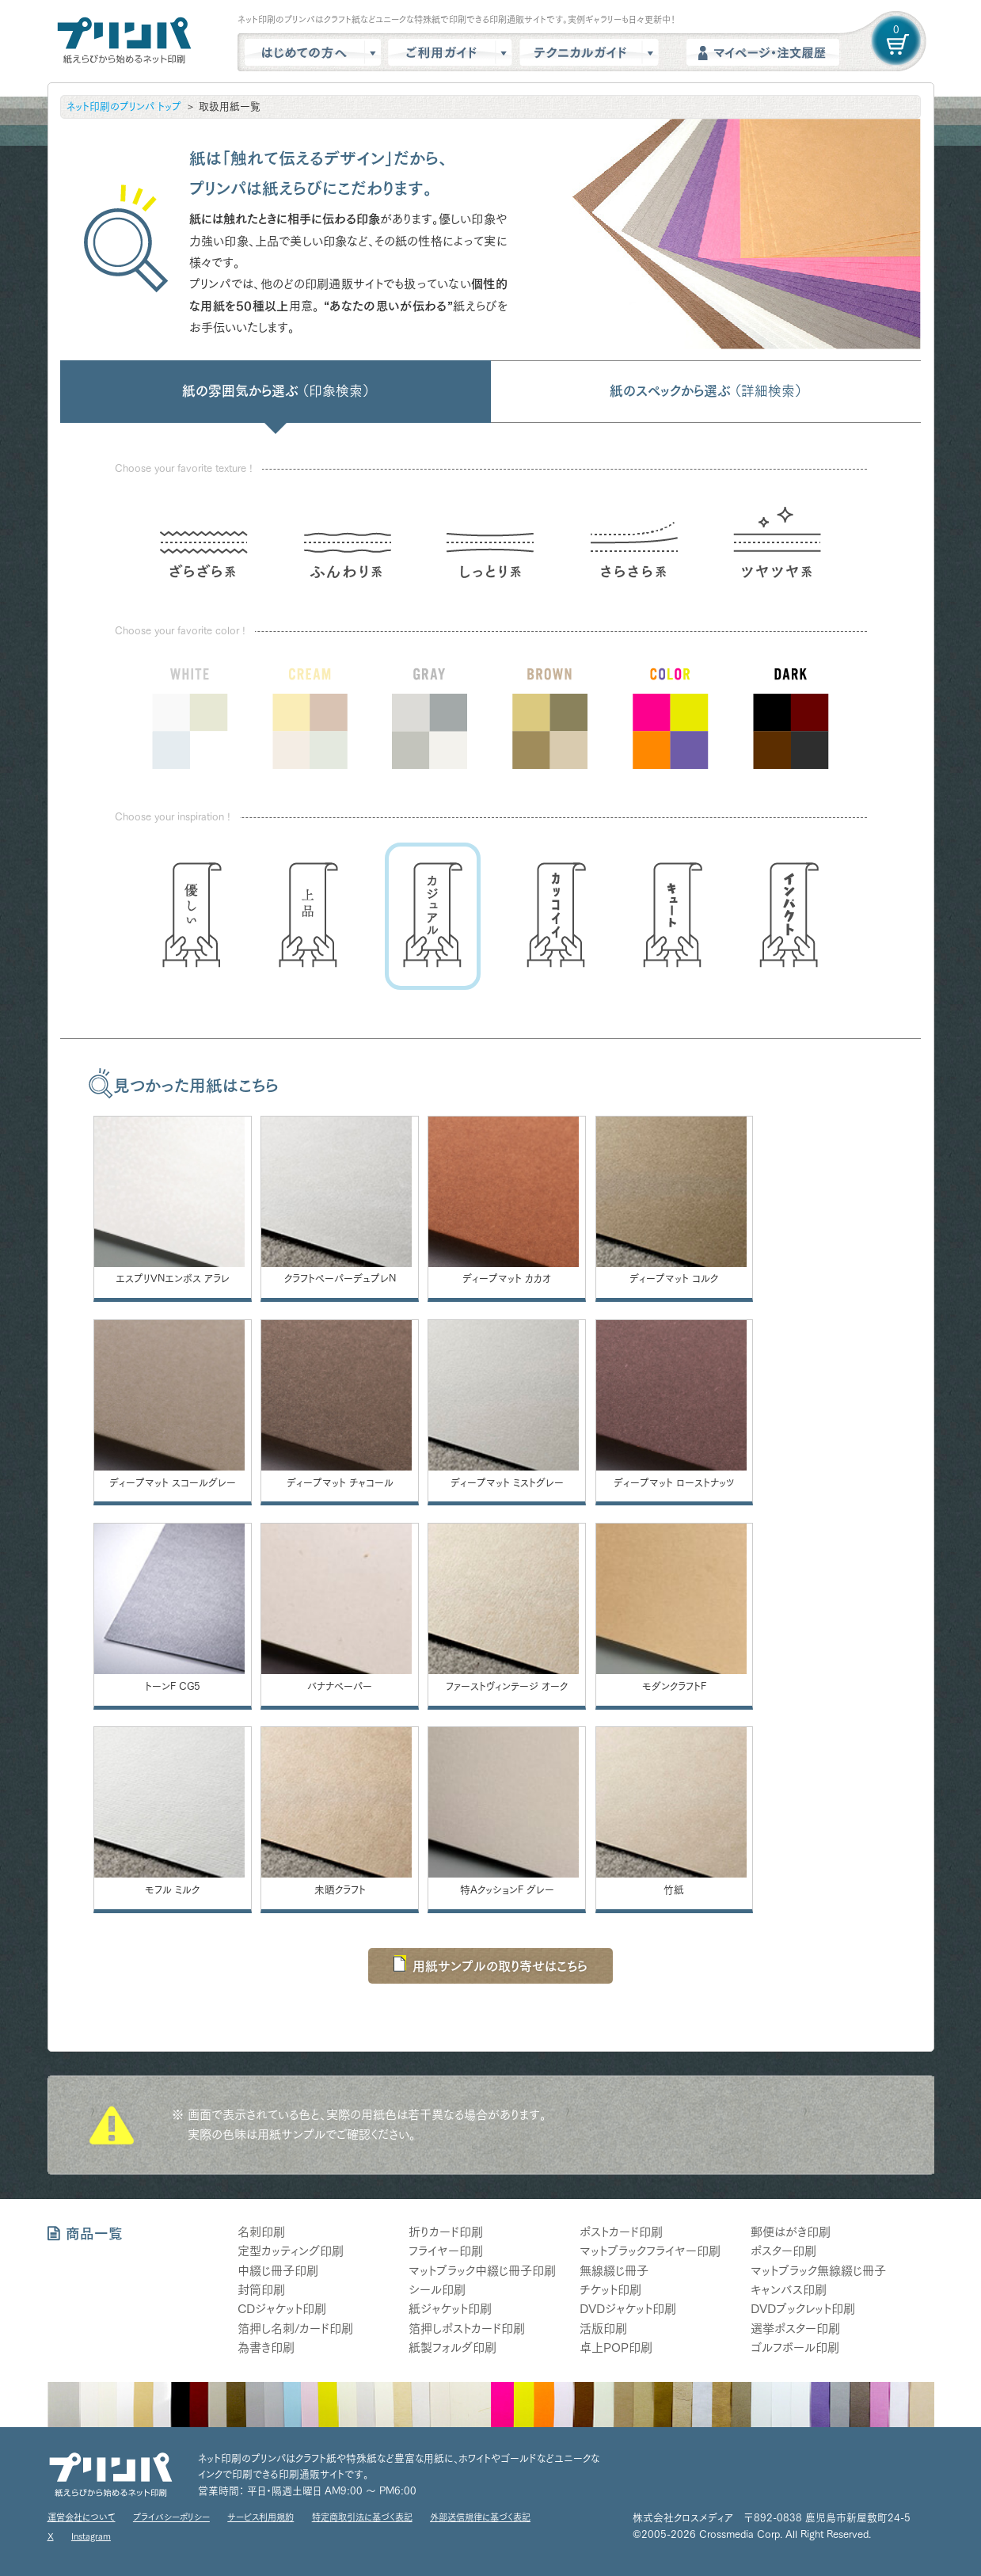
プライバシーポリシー (171, 2517)
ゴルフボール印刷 (795, 2347)
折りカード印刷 (446, 2232)
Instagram (91, 2535)
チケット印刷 (610, 2290)
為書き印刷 (266, 2347)
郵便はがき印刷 (791, 2232)
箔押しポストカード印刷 (467, 2328)
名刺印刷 (261, 2232)
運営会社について (82, 2517)
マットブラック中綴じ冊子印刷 (482, 2270)
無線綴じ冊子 (614, 2270)
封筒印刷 (261, 2290)
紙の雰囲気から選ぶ (275, 391)
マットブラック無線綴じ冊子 (818, 2270)
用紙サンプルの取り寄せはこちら (490, 1963)
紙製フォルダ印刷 (452, 2347)
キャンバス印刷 (789, 2290)
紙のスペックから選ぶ (705, 391)
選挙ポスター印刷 (795, 2328)
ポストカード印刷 (621, 2232)
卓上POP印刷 (616, 2347)
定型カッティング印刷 (291, 2251)
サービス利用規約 (260, 2517)
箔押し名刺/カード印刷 (295, 2328)
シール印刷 (437, 2290)
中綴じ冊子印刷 (278, 2270)
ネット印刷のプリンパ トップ (124, 106)
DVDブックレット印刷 (803, 2309)
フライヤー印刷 (446, 2251)
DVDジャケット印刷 (628, 2309)
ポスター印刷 (783, 2251)
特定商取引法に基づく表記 (362, 2517)
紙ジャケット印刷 (450, 2309)
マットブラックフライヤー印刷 (650, 2251)
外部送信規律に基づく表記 (480, 2517)
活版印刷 (603, 2328)
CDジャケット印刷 (282, 2309)
